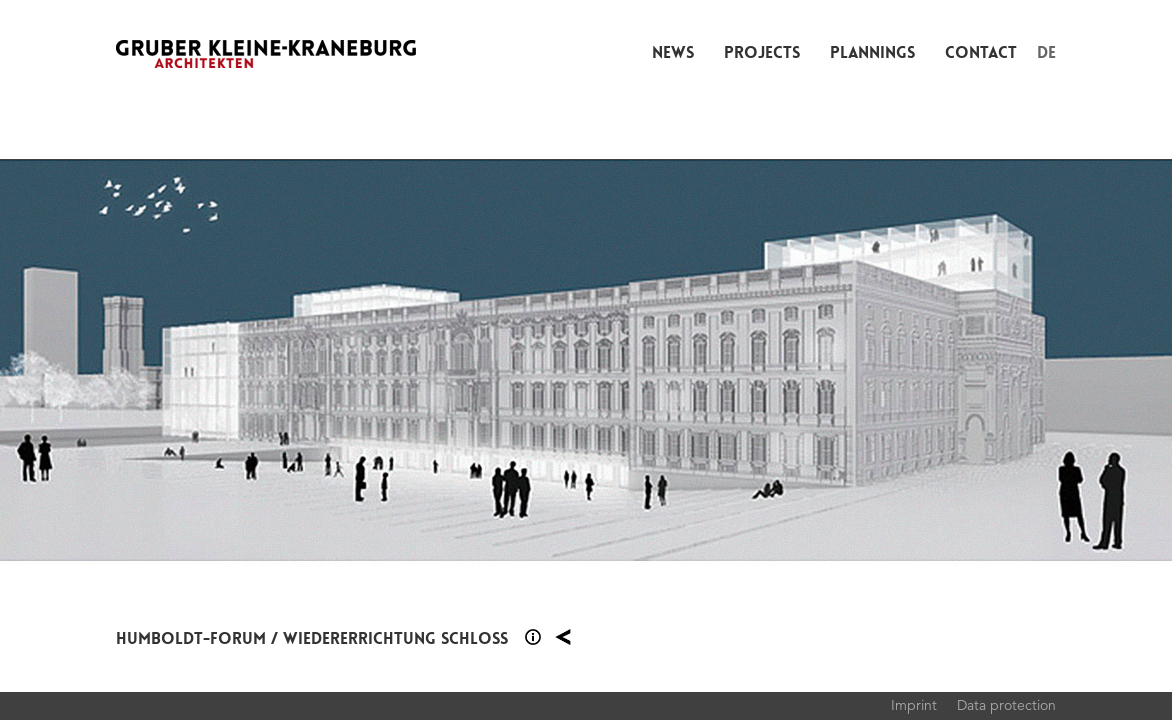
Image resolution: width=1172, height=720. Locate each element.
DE (1046, 52)
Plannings (872, 52)
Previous (293, 360)
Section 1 (533, 637)
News (673, 52)
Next (879, 360)
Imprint (914, 705)
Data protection (1006, 705)
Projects (762, 52)
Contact (981, 52)
